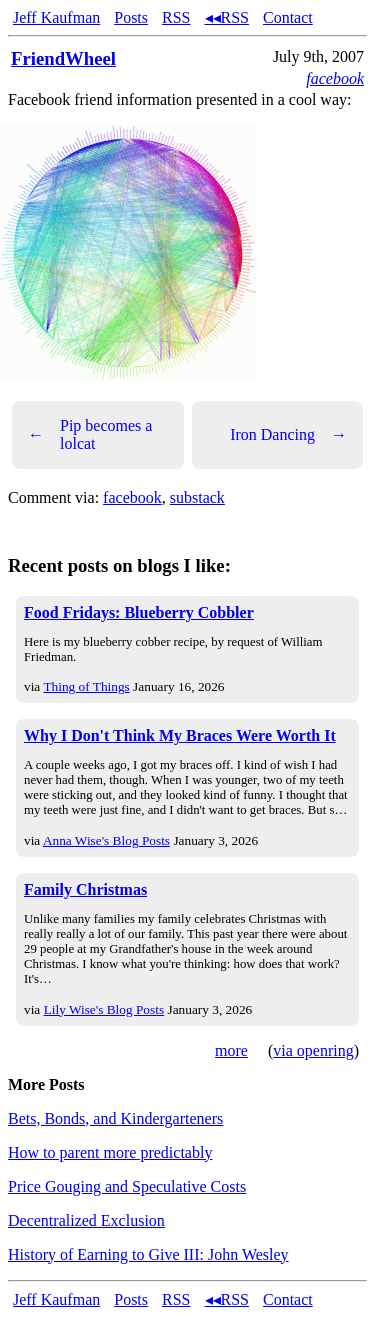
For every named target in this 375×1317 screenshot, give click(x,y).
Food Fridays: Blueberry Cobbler (139, 612)
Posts (131, 17)
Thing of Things (86, 686)
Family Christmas (85, 889)
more (231, 1050)
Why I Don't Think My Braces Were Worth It (180, 735)
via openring (313, 1050)
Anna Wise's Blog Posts (106, 840)
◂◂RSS (227, 17)
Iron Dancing (288, 435)
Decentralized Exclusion (86, 1220)
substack (197, 497)
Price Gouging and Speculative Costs (127, 1186)
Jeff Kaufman (56, 17)
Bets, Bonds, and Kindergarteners (115, 1118)
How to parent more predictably (110, 1152)
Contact (288, 17)
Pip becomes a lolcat (90, 434)
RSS (176, 17)
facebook (335, 78)
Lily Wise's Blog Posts (104, 1009)
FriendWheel (63, 58)
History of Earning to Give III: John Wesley (148, 1254)
